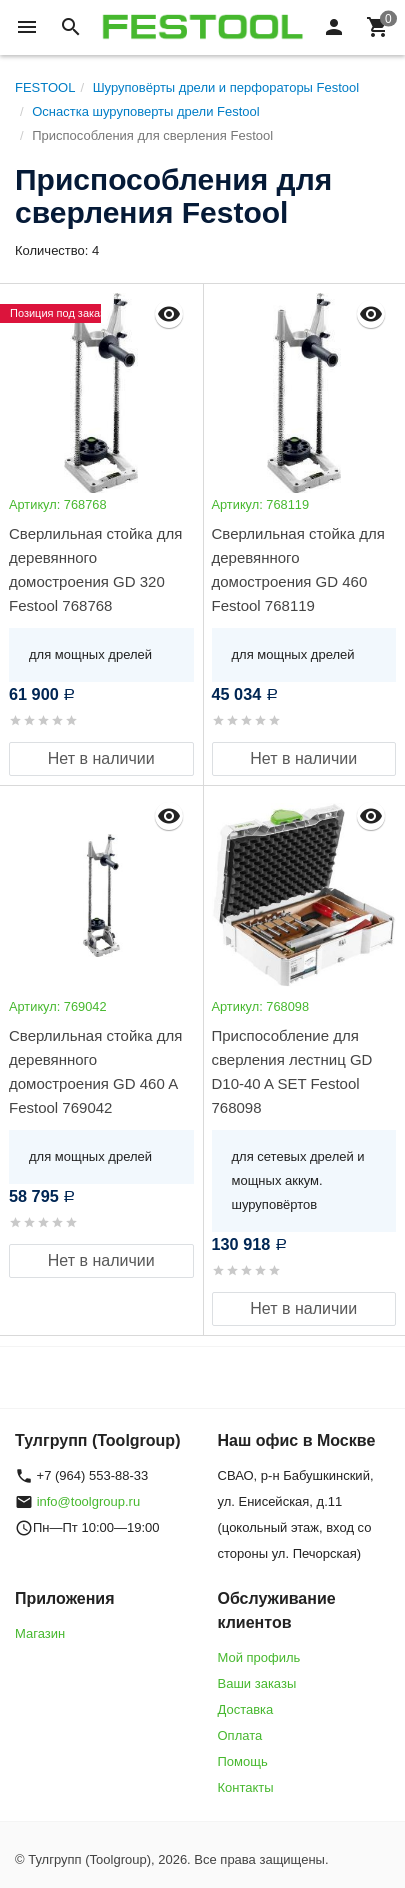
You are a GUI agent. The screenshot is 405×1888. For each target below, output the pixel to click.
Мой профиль (259, 1657)
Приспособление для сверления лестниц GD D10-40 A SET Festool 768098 (292, 1071)
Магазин (40, 1633)
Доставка (246, 1709)
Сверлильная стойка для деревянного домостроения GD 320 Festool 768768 (95, 569)
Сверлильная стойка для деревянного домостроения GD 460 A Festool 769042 (95, 1071)
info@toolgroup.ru (89, 1501)
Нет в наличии (101, 758)
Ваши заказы (257, 1683)
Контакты (246, 1787)
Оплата (240, 1735)
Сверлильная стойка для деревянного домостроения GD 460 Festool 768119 (298, 569)
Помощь (243, 1761)
